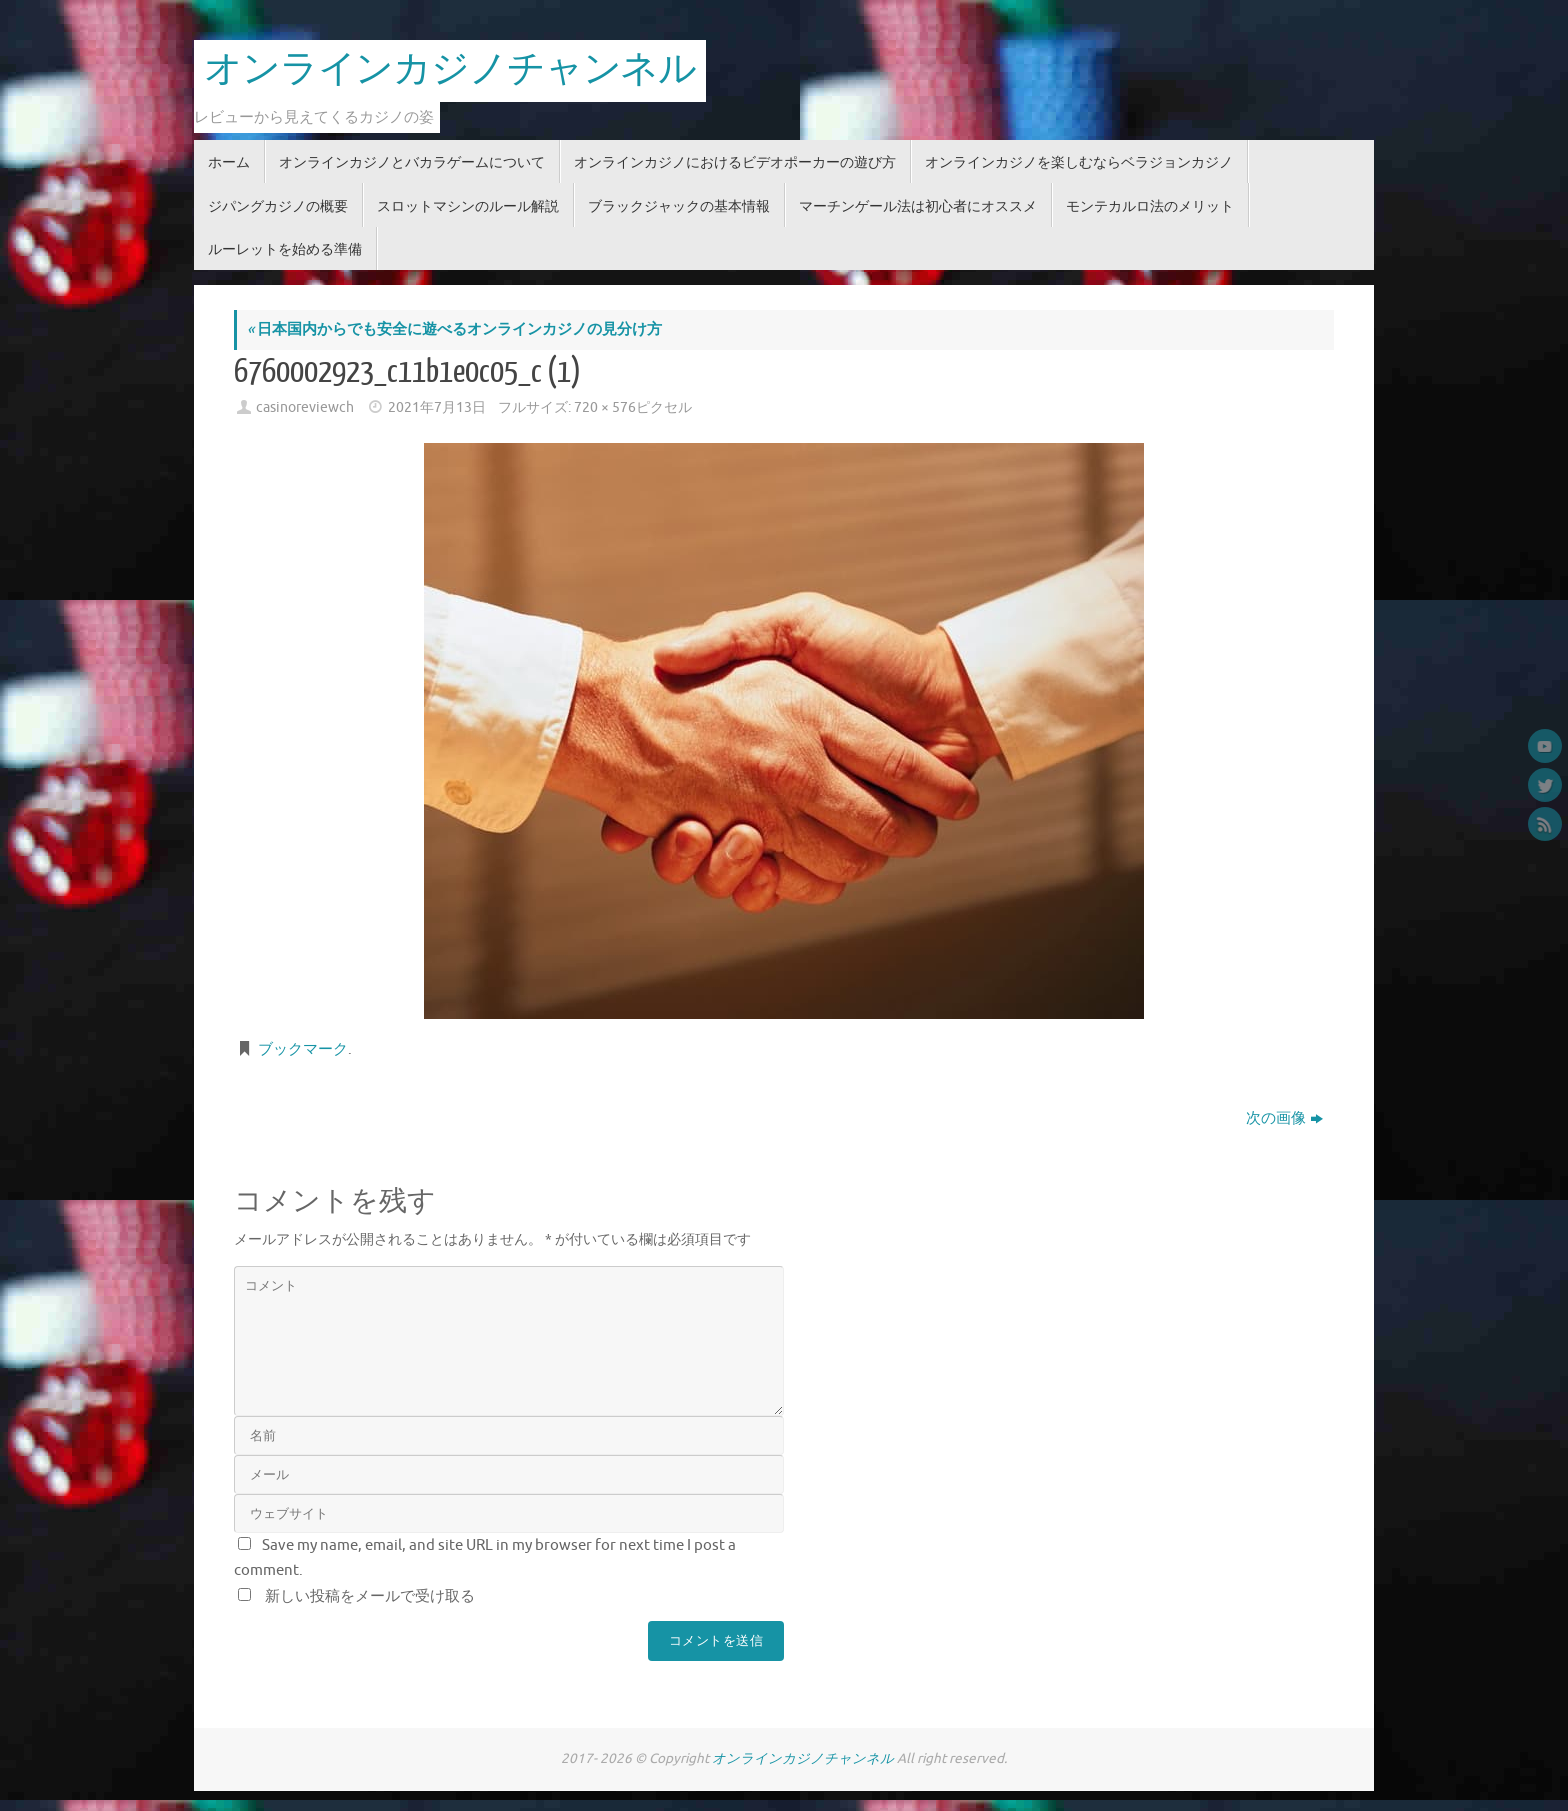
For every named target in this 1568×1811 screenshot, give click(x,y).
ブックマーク (303, 1049)
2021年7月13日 (437, 407)
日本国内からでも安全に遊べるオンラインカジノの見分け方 (454, 329)
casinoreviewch (305, 407)
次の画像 (1284, 1118)
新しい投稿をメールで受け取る (370, 1596)
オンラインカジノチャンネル (450, 70)
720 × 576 (605, 407)
